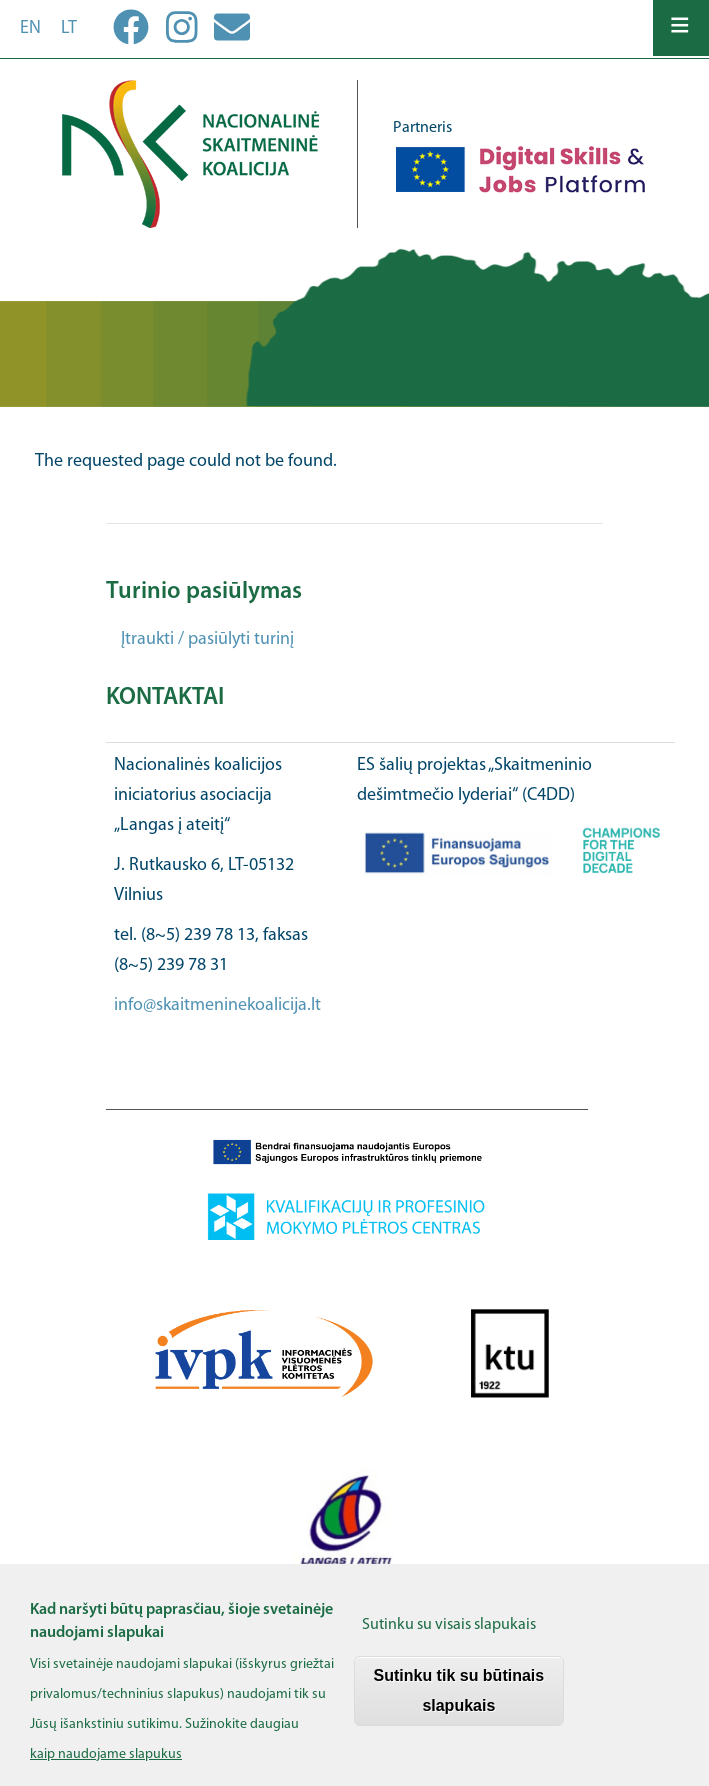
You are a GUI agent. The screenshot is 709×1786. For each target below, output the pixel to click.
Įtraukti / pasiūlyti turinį (207, 639)
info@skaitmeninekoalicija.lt (217, 1005)
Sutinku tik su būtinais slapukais (459, 1696)
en (30, 28)
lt (69, 28)
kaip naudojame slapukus (106, 1760)
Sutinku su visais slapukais (449, 1631)
